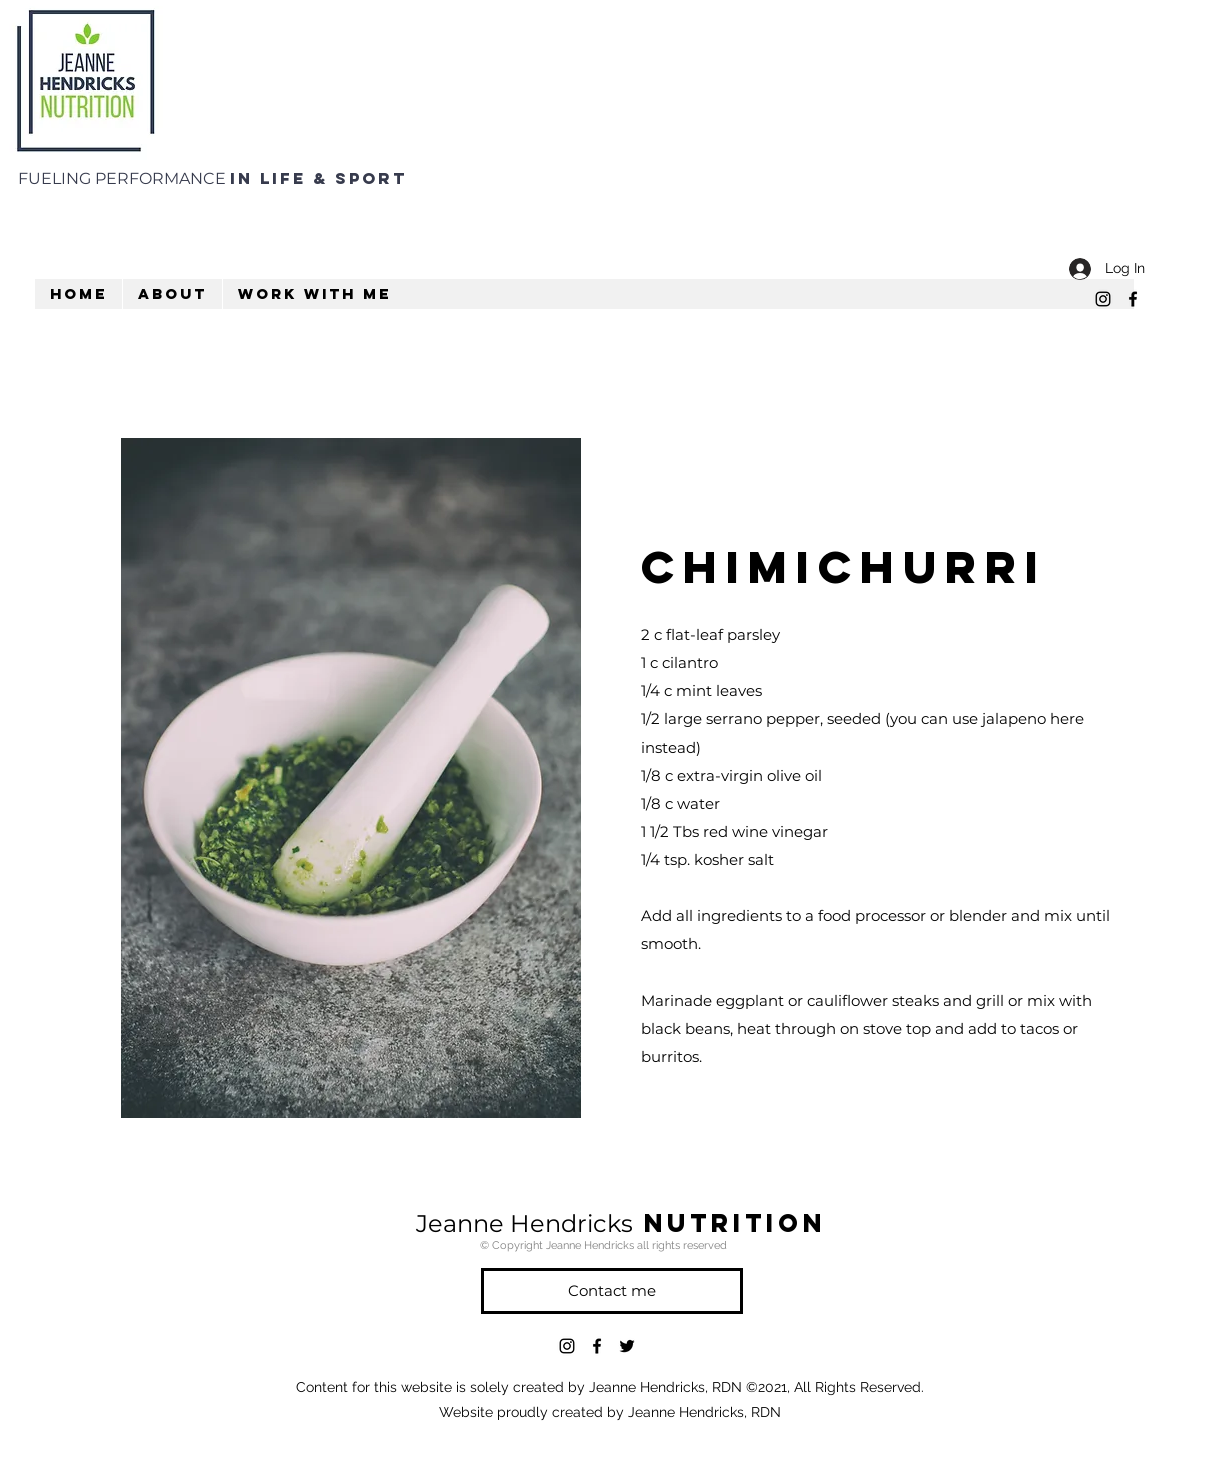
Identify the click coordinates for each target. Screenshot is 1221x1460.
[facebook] (1133, 299)
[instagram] (1103, 299)
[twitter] (627, 1346)
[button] (172, 294)
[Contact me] (612, 1291)
